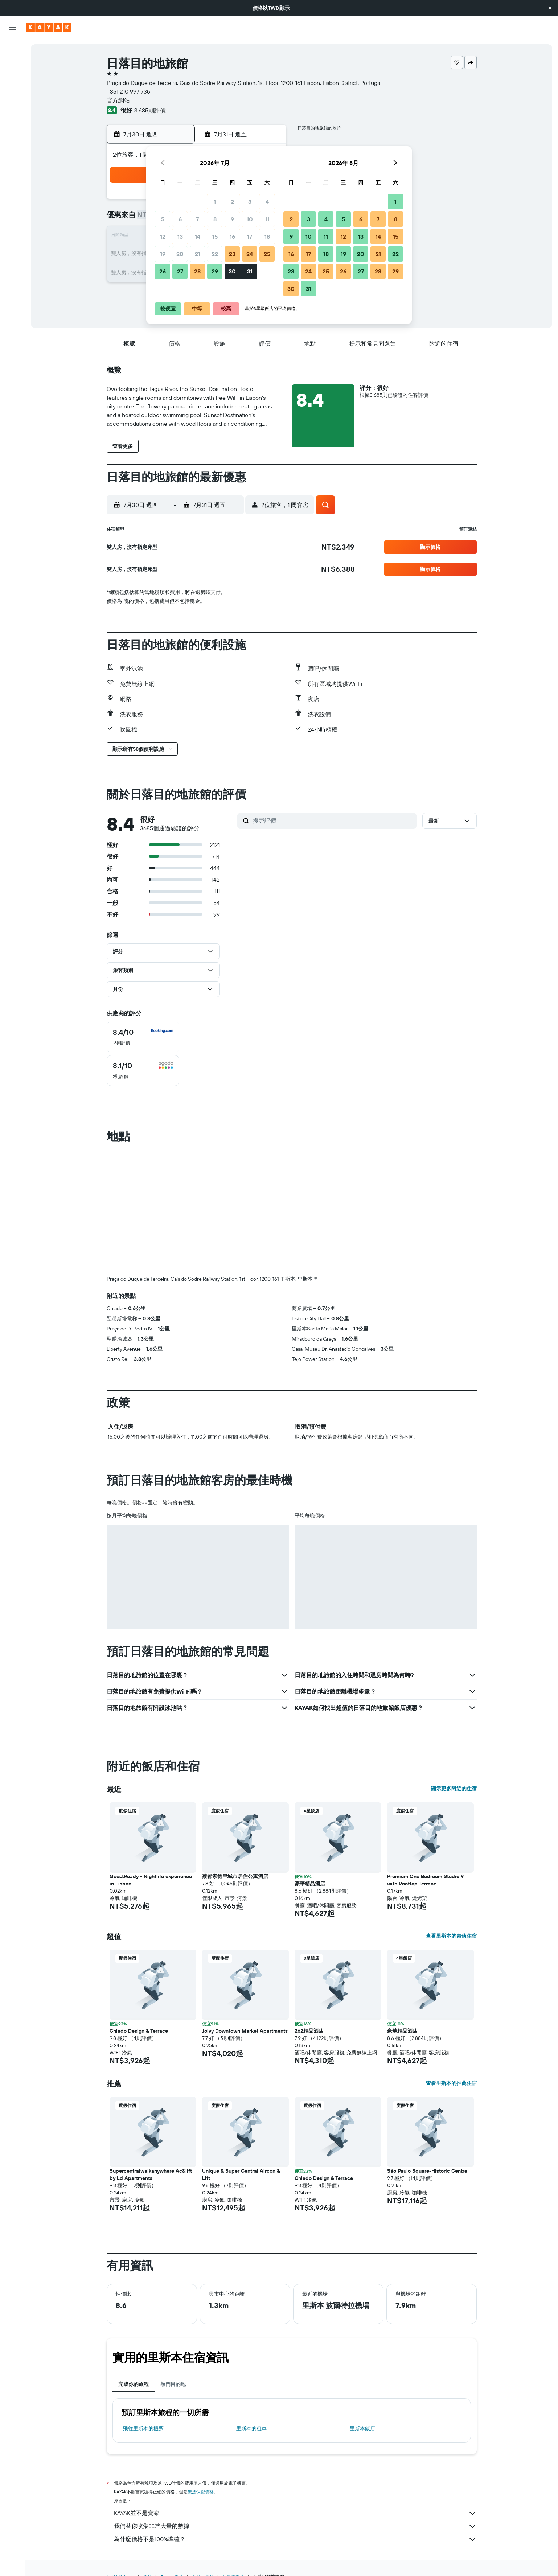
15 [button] (215, 236)
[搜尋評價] (333, 820)
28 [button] (197, 271)
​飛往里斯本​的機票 (143, 2428)
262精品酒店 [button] (309, 2031)
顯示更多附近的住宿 (454, 1788)
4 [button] (267, 201)
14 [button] (197, 236)
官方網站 (118, 100)
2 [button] (232, 201)
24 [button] (249, 254)
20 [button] (180, 254)
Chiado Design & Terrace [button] (139, 2031)
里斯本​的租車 (251, 2428)
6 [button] (180, 219)
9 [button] (232, 219)
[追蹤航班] (12, 131)
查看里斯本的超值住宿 (451, 1936)
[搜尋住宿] (12, 64)
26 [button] (162, 271)
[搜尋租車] (12, 80)
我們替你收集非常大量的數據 (295, 2526)
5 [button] (162, 219)
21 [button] (197, 254)
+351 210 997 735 (128, 91)
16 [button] (232, 236)
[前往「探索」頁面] (12, 115)
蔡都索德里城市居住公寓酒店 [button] (235, 1876)
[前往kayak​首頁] (48, 27)
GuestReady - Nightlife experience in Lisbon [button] (151, 1880)
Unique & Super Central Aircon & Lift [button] (241, 2174)
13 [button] (180, 236)
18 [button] (267, 236)
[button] (550, 8)
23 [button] (232, 254)
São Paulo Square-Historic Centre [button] (427, 2171)
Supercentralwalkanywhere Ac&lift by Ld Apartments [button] (151, 2174)
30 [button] (232, 271)
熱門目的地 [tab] (173, 2384)
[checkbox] (143, 1037)
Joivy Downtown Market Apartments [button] (245, 2031)
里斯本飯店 (362, 2428)
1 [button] (215, 201)
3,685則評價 (150, 110)
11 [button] (267, 219)
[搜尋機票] (12, 49)
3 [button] (249, 201)
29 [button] (215, 271)
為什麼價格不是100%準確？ (295, 2539)
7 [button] (197, 219)
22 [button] (215, 254)
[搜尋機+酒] (12, 95)
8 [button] (215, 219)
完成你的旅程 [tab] (133, 2384)
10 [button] (250, 219)
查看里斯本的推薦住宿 (451, 2083)
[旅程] (12, 167)
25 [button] (267, 254)
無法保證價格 (201, 2491)
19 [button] (162, 254)
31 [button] (250, 271)
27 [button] (180, 271)
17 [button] (249, 236)
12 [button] (162, 236)
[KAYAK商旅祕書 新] (12, 146)
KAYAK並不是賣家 (295, 2513)
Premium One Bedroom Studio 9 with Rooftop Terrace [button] (425, 1880)
